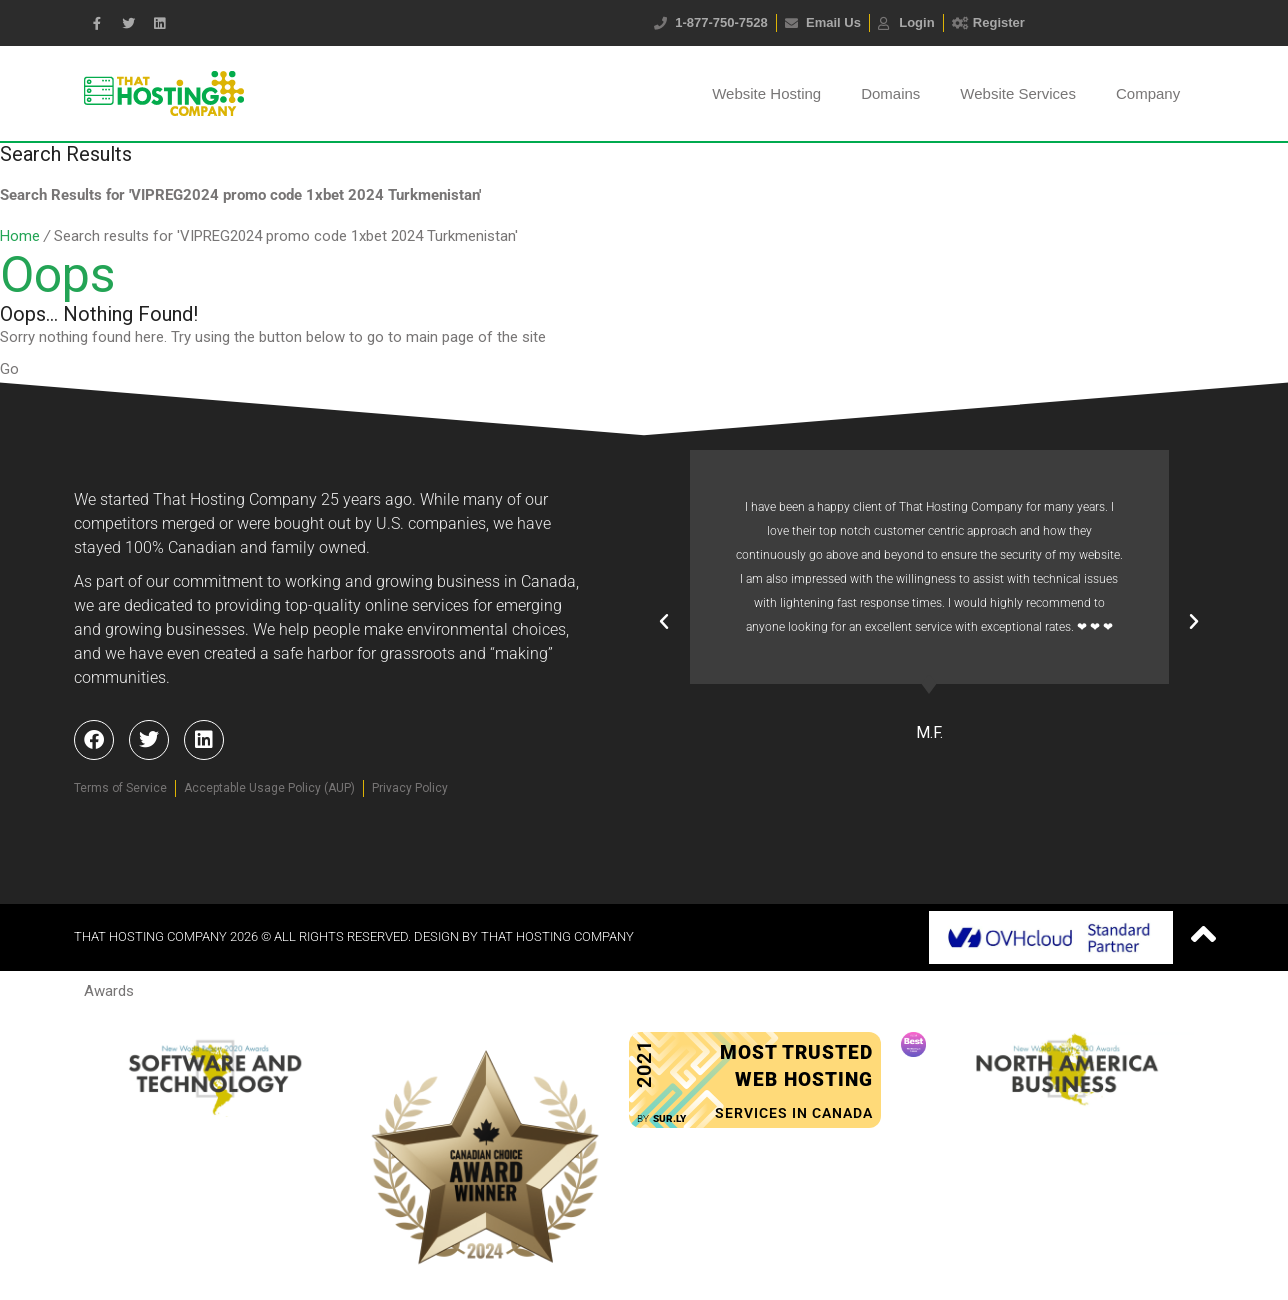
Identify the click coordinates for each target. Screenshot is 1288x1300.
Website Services (1018, 93)
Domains (890, 93)
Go (9, 369)
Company (1148, 93)
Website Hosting (766, 93)
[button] (664, 622)
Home (20, 236)
